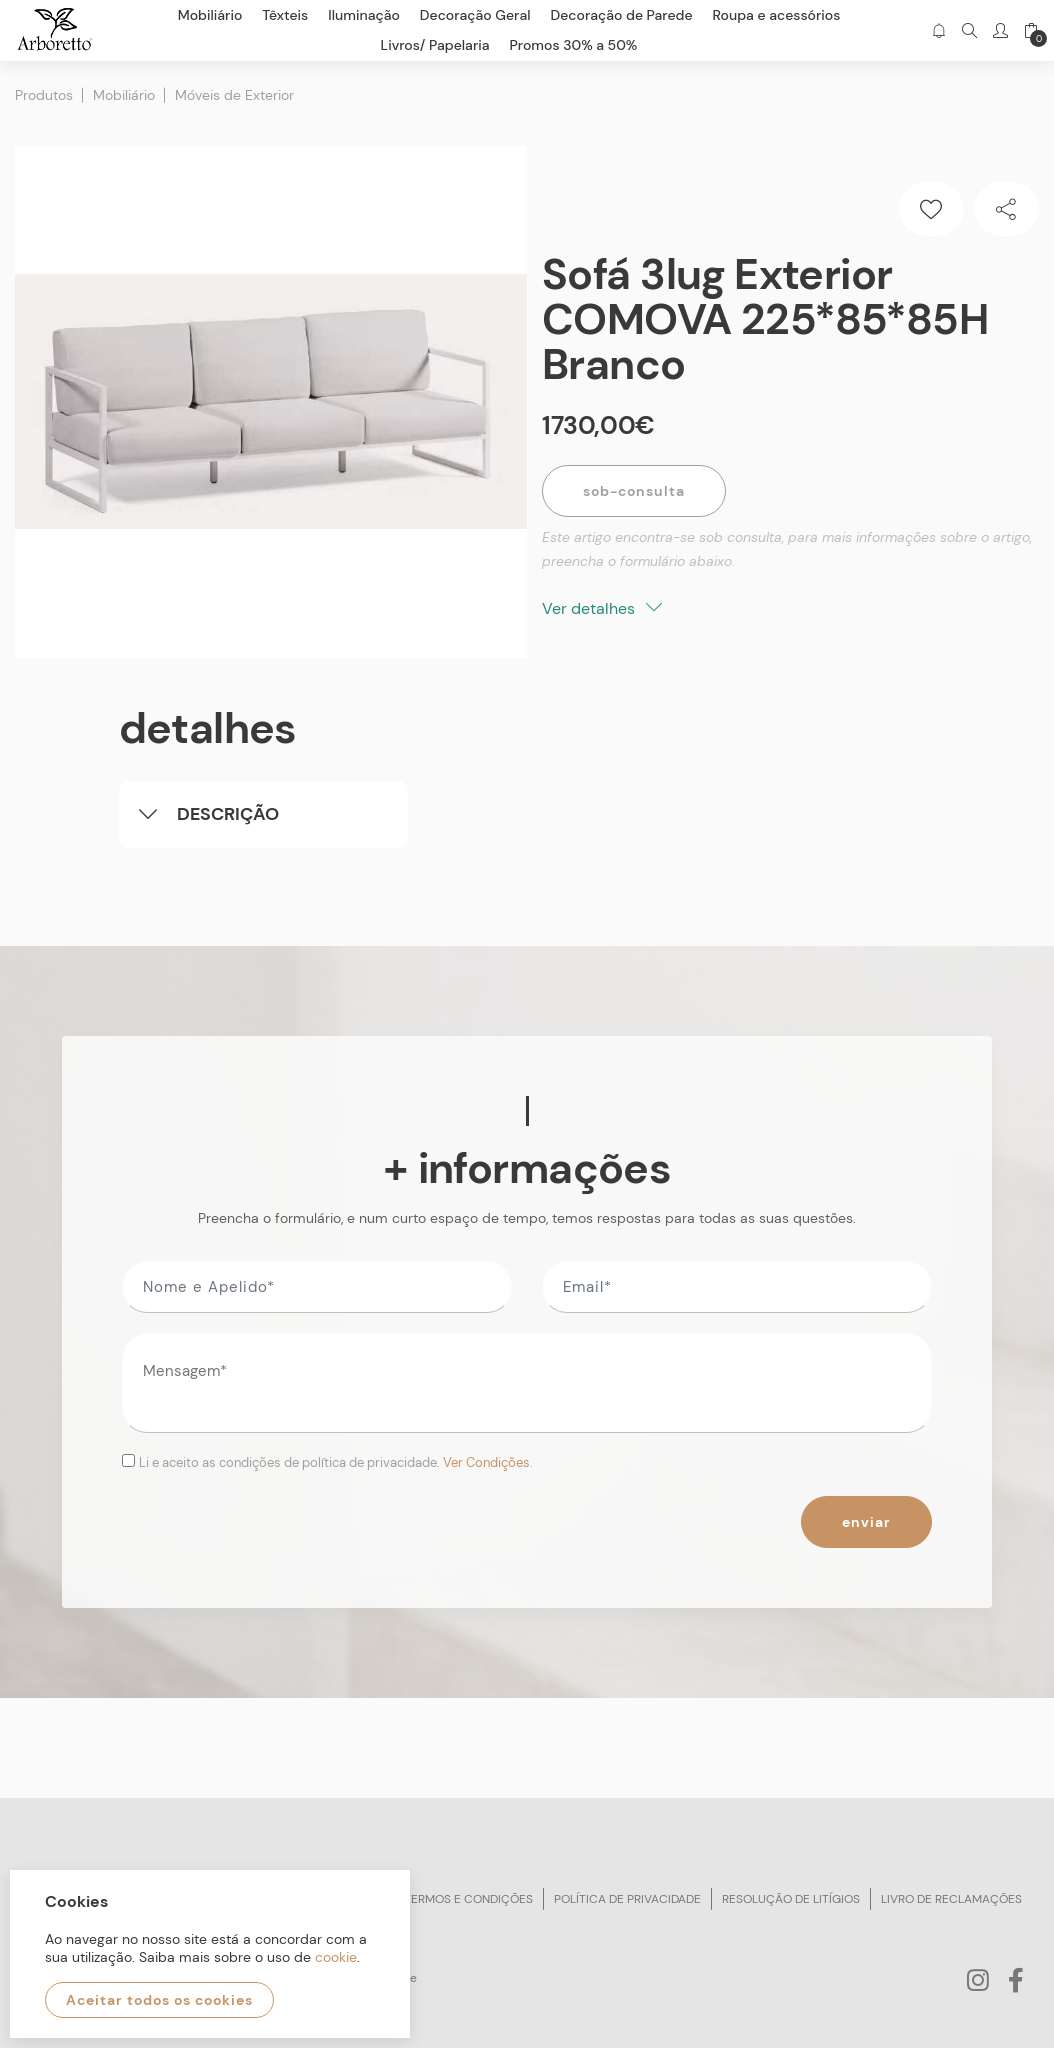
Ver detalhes (602, 608)
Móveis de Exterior (234, 95)
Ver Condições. (488, 1462)
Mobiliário (124, 95)
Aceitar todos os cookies (159, 2000)
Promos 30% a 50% (574, 45)
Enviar (866, 1522)
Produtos (44, 95)
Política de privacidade (627, 1899)
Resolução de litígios (791, 1899)
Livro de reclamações (951, 1899)
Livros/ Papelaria (435, 45)
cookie (336, 1957)
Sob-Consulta (634, 491)
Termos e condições (468, 1899)
